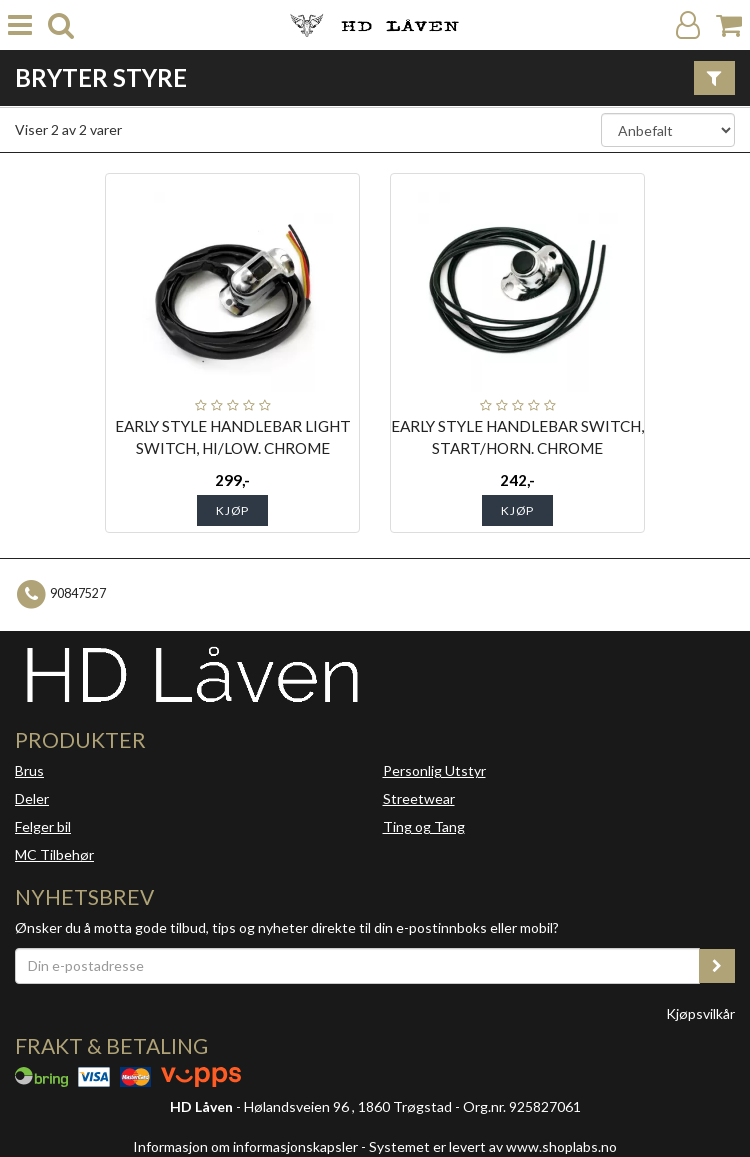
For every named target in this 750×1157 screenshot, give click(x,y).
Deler (32, 798)
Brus (29, 770)
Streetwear (419, 798)
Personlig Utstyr (434, 770)
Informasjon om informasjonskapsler (245, 1146)
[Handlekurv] (729, 25)
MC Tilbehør (54, 854)
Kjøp (232, 510)
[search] (61, 25)
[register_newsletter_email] (717, 966)
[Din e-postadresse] (357, 966)
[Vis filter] (714, 78)
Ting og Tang (424, 826)
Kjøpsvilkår (700, 1013)
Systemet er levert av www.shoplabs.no (493, 1146)
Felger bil (43, 826)
